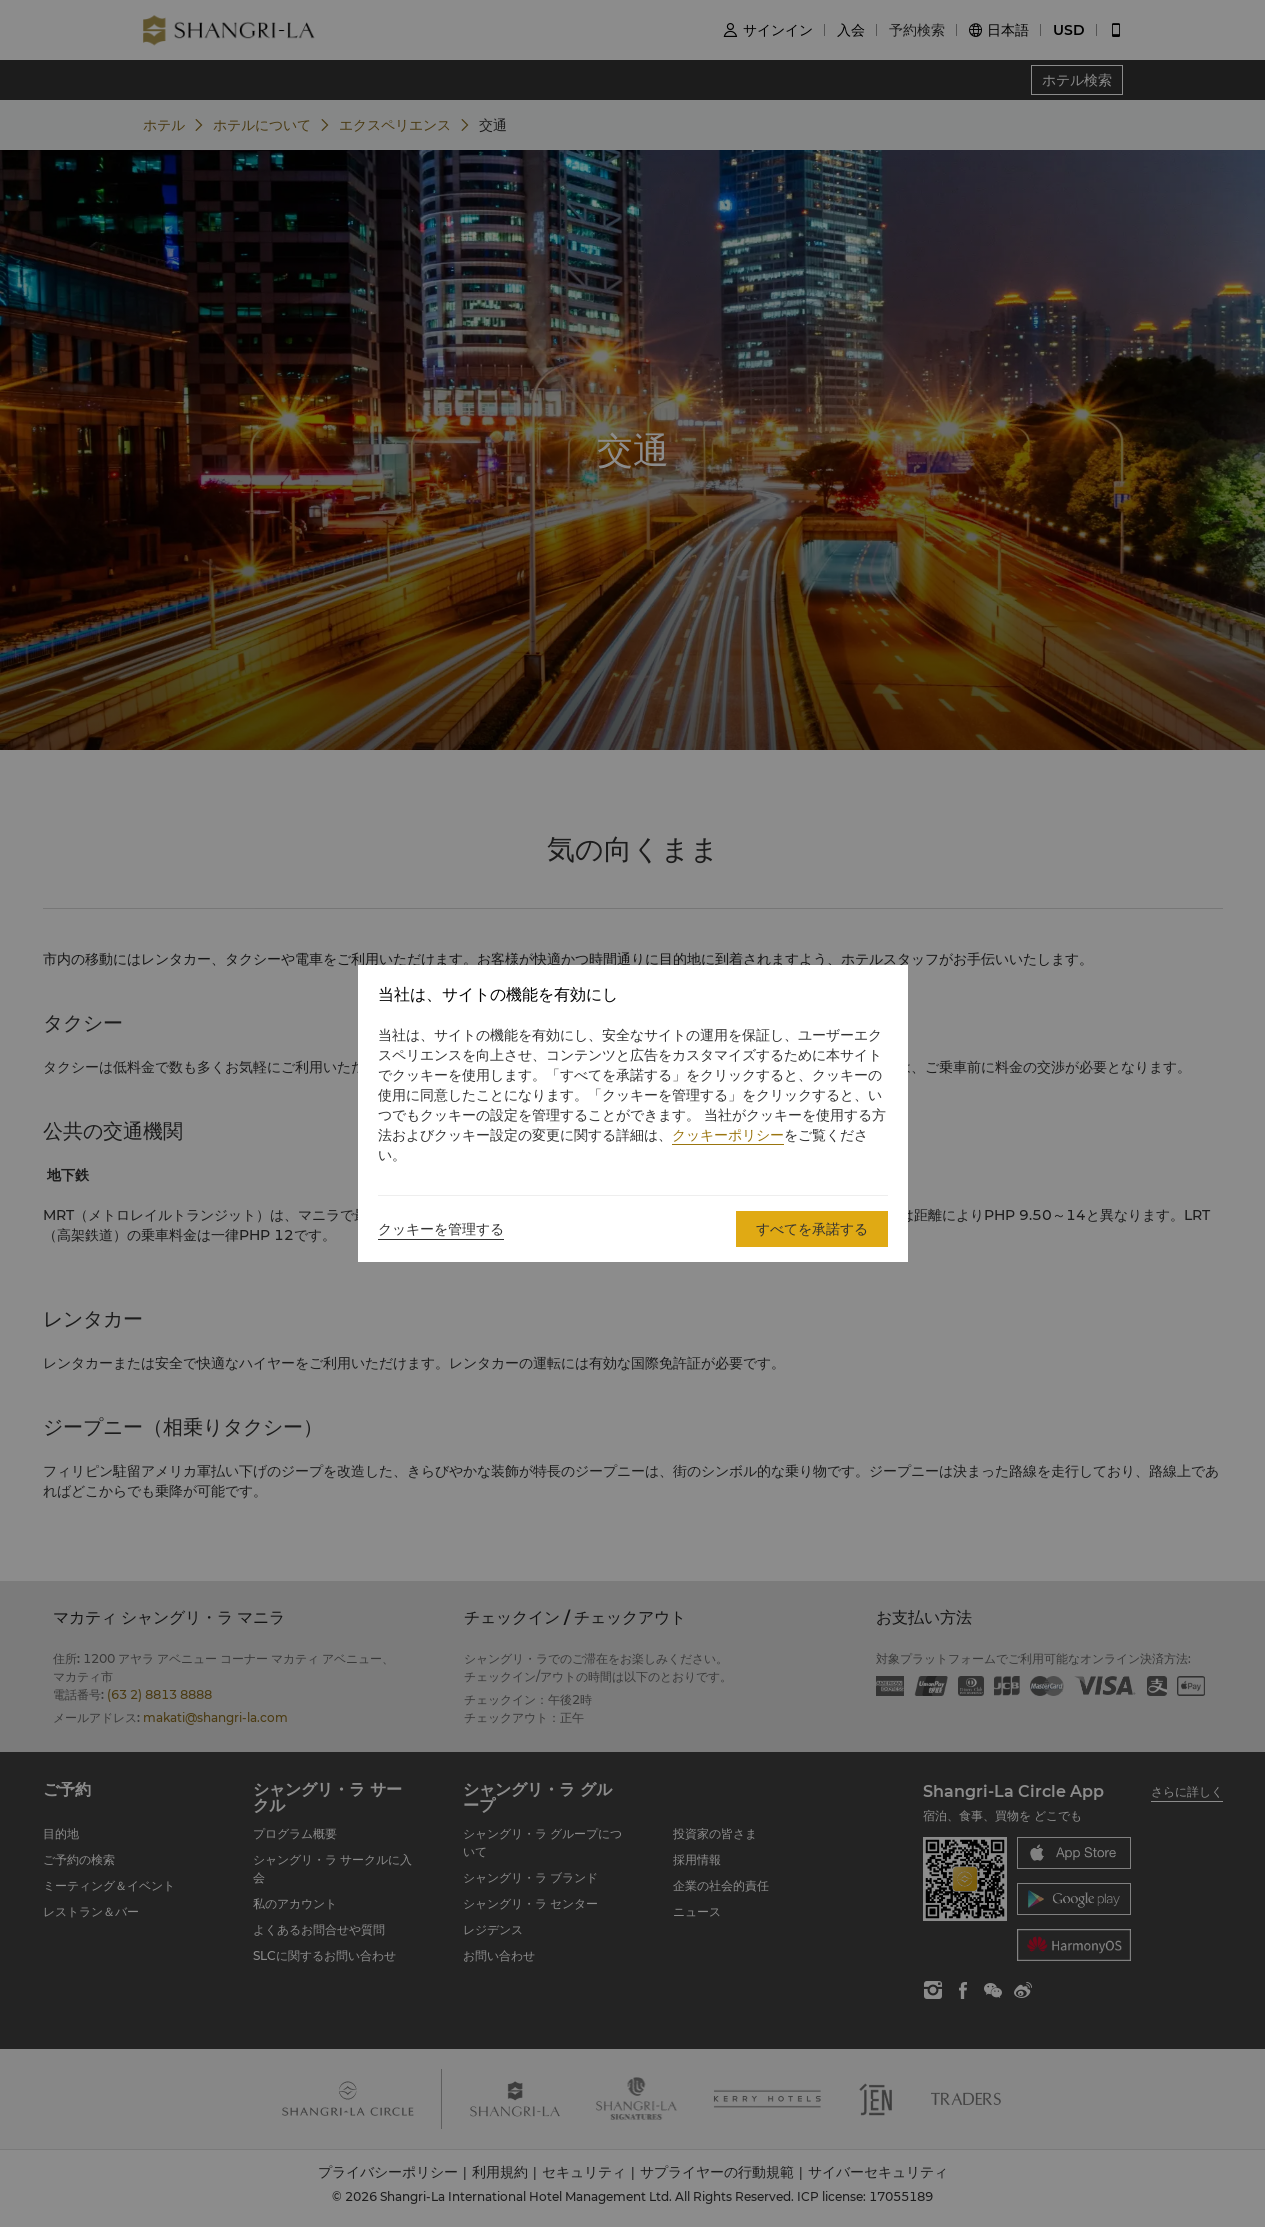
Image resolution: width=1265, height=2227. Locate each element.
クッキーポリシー (728, 1135)
